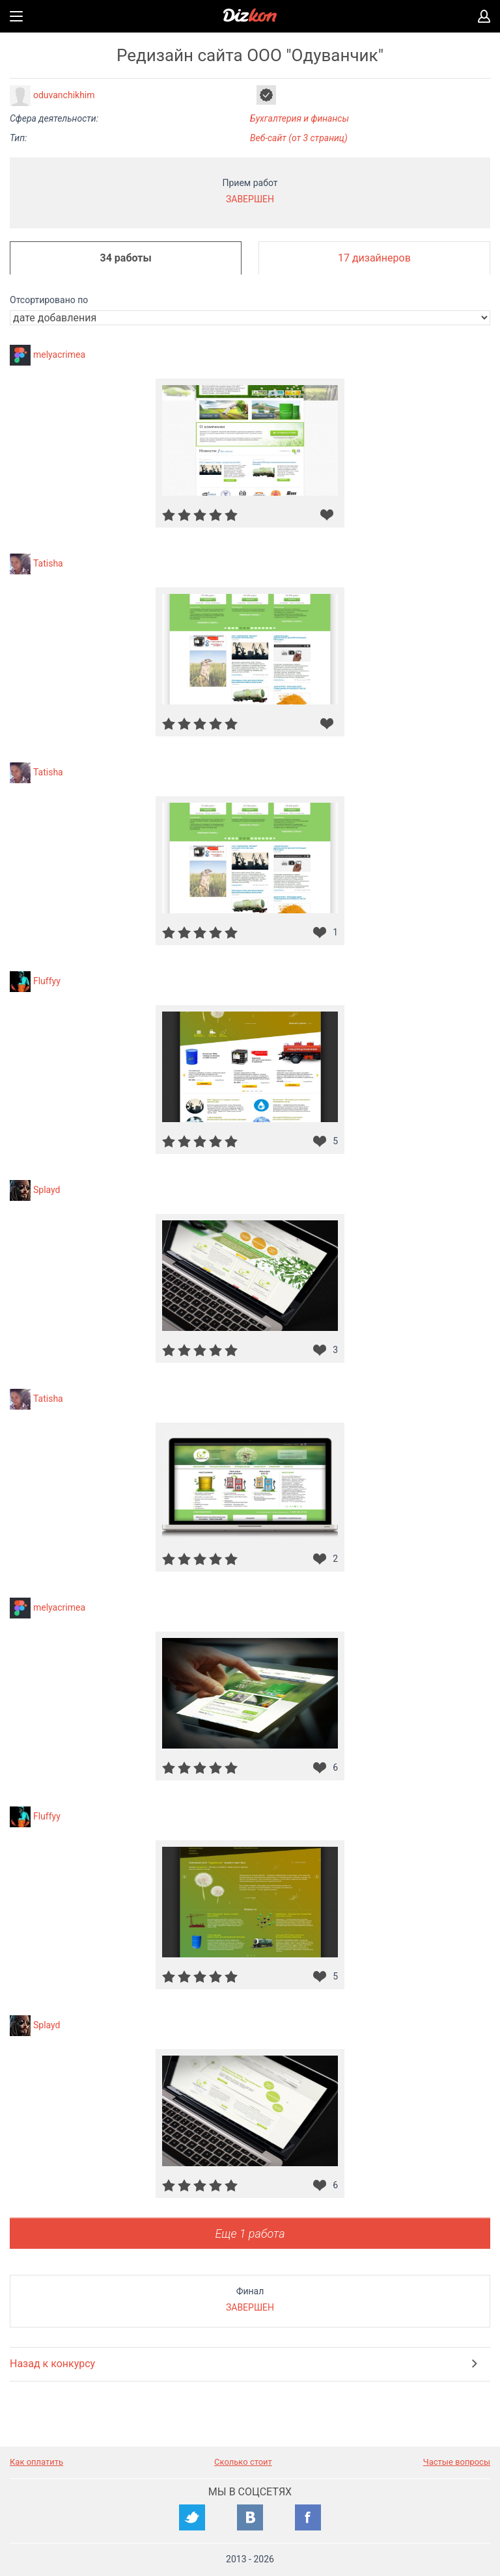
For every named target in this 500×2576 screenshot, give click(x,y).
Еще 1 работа (250, 2233)
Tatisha (48, 563)
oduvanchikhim (64, 95)
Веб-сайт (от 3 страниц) (299, 138)
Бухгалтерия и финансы (299, 118)
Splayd (47, 1190)
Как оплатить (36, 2462)
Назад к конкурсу (52, 2363)
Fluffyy (47, 981)
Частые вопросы (456, 2462)
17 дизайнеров (374, 258)
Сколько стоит (243, 2462)
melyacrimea (59, 354)
